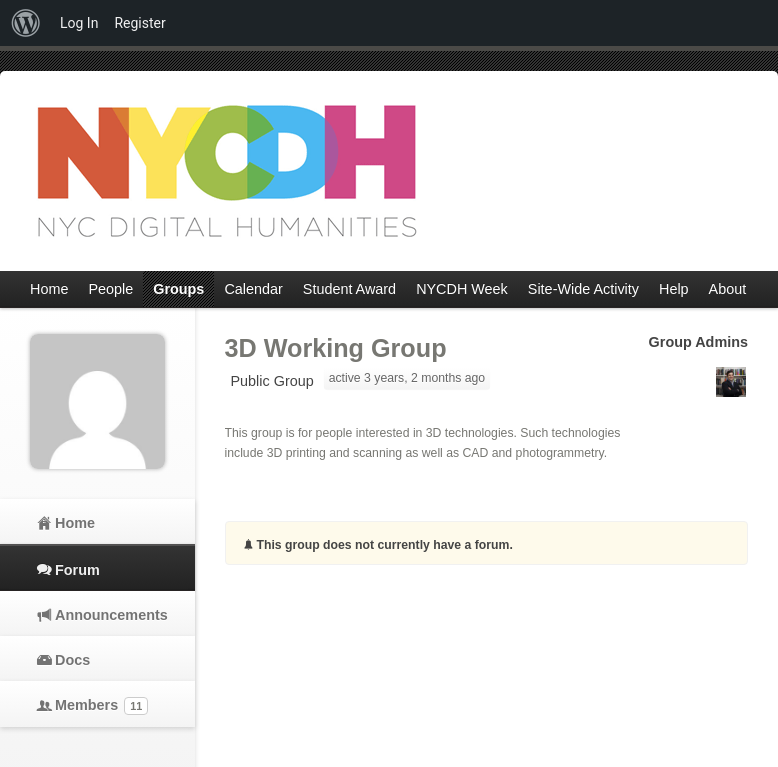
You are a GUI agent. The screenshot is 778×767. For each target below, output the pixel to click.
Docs (72, 660)
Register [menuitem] (139, 23)
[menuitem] (26, 23)
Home (75, 523)
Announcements (110, 615)
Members (101, 706)
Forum (77, 570)
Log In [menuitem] (79, 23)
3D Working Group (336, 348)
